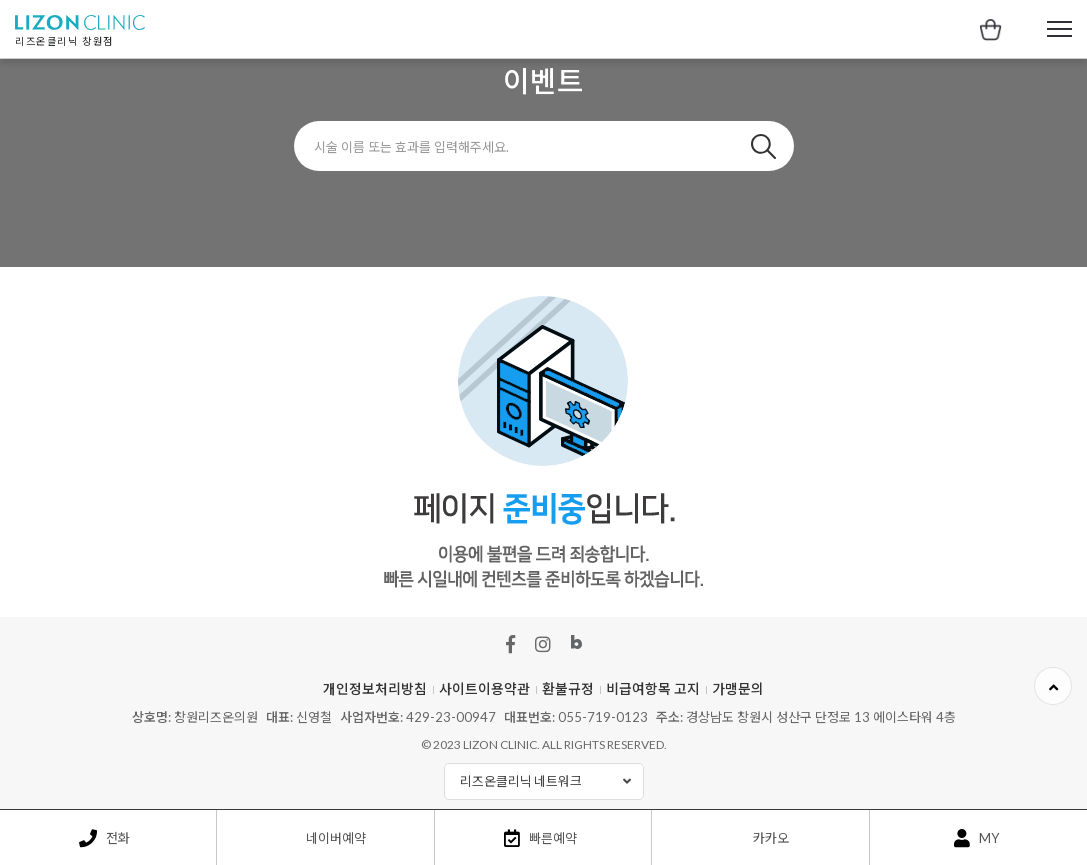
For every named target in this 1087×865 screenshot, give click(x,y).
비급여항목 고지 (653, 689)
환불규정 (568, 689)
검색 (764, 146)
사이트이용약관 (484, 689)
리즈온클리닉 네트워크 (551, 781)
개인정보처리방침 (375, 689)
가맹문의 (738, 689)
